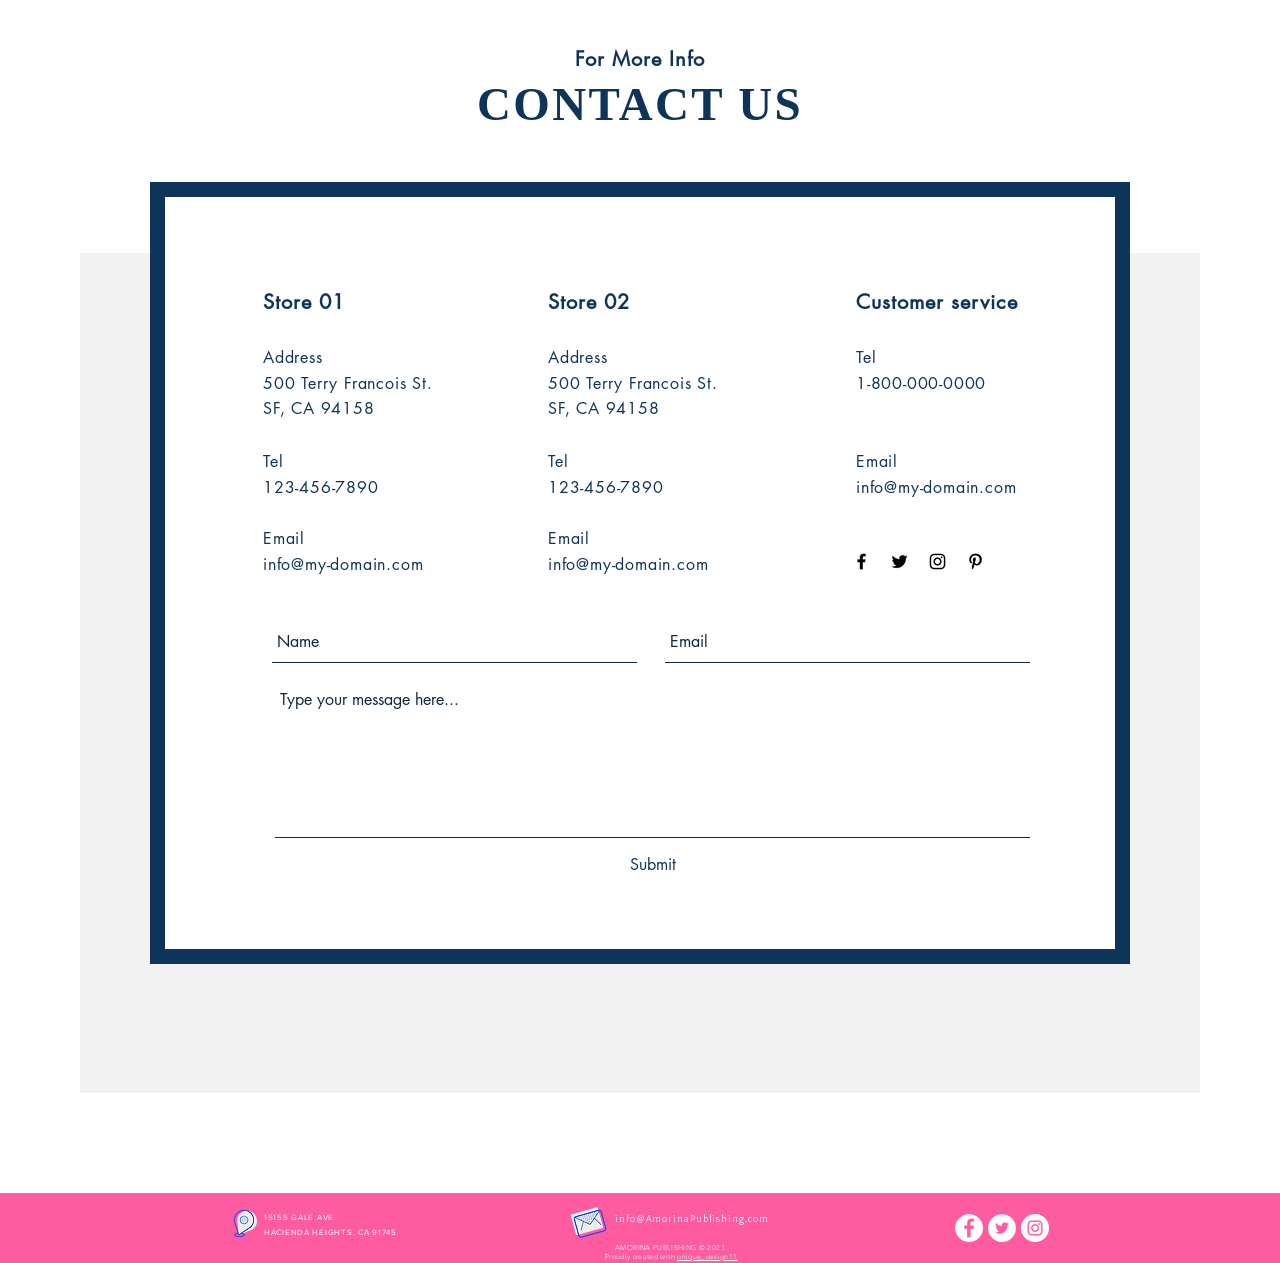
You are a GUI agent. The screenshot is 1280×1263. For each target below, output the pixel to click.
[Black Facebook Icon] (861, 561)
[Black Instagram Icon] (937, 561)
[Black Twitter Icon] (899, 561)
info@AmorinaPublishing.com (691, 1218)
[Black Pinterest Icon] (975, 561)
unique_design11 (707, 1256)
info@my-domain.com (343, 564)
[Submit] (653, 865)
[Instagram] (1035, 1228)
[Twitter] (1002, 1228)
